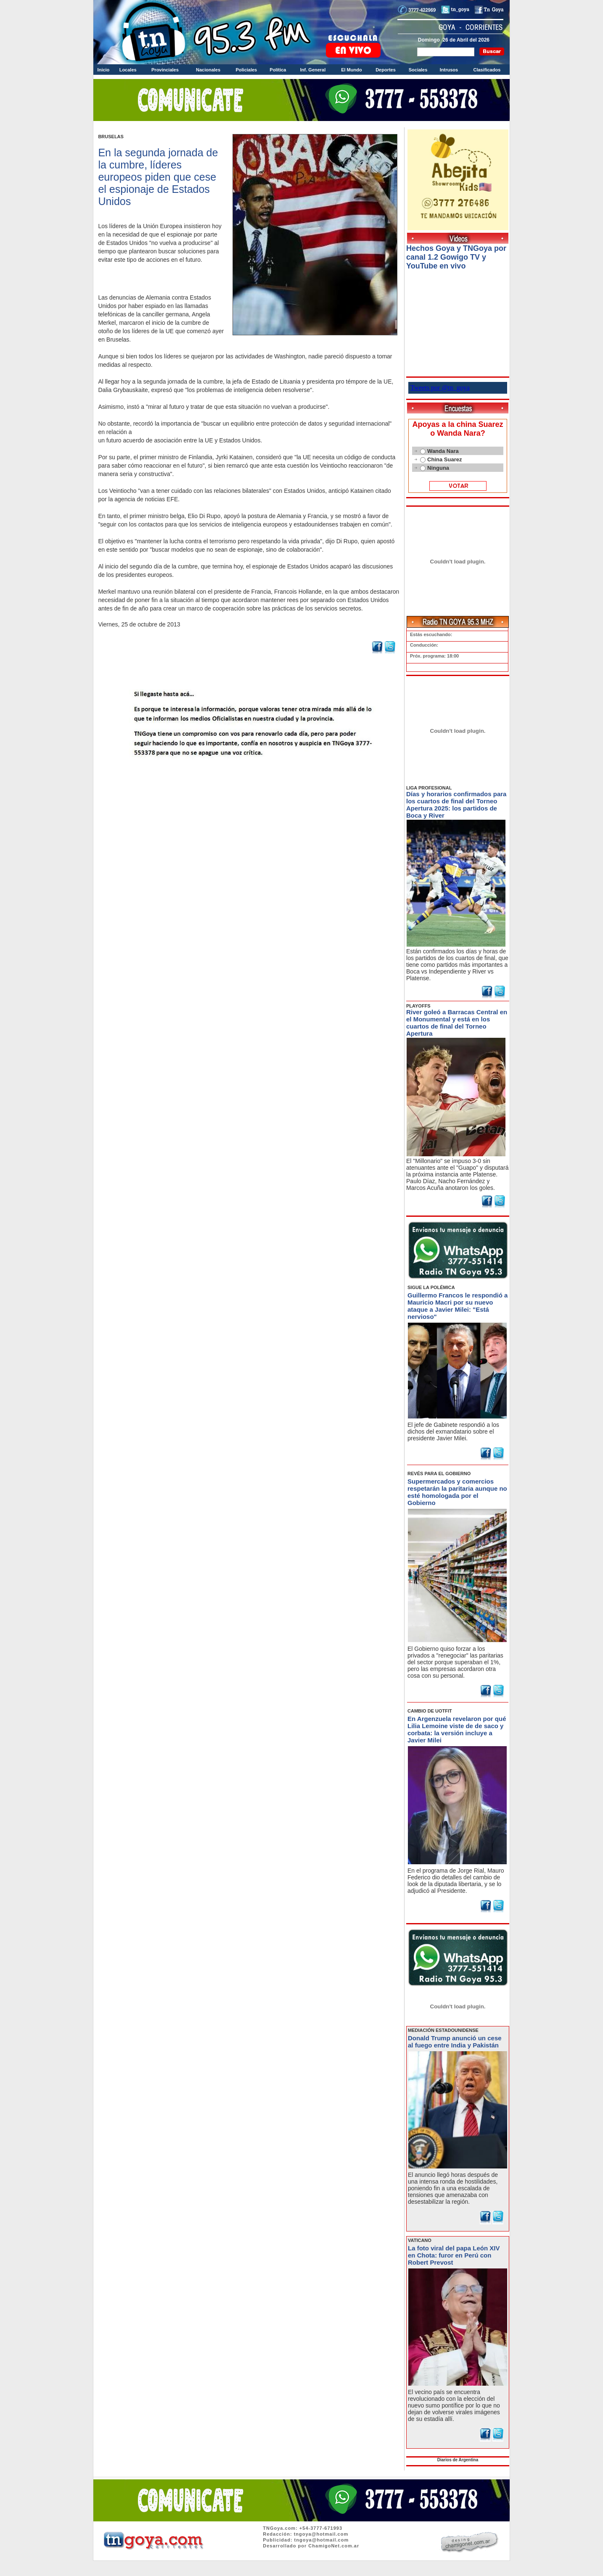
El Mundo (351, 69)
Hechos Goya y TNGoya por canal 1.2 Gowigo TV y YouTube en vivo (456, 257)
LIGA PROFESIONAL (429, 787)
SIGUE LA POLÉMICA (431, 1287)
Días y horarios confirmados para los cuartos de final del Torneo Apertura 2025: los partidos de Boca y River (456, 804)
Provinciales (165, 69)
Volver (249, 778)
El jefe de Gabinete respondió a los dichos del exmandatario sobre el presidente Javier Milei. (453, 1431)
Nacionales (208, 69)
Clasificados (486, 69)
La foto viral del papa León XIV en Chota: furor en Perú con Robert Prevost (454, 2255)
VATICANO (419, 2240)
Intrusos (449, 69)
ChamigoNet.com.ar (333, 2545)
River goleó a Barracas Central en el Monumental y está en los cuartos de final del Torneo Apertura (456, 1022)
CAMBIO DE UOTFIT (429, 1710)
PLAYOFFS (418, 1005)
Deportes (386, 69)
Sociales (418, 69)
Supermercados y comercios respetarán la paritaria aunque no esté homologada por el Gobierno (457, 1492)
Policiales (246, 69)
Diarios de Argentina (457, 2460)
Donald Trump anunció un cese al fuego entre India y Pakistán (455, 2041)
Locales (128, 69)
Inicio (104, 69)
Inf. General (313, 69)
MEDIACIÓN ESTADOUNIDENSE (443, 2030)
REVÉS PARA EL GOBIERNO (439, 1473)
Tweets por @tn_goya (440, 387)
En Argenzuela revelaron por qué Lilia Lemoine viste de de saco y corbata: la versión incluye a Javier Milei (456, 1729)
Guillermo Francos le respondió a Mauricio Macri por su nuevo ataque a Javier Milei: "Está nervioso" (457, 1306)
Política (278, 69)
